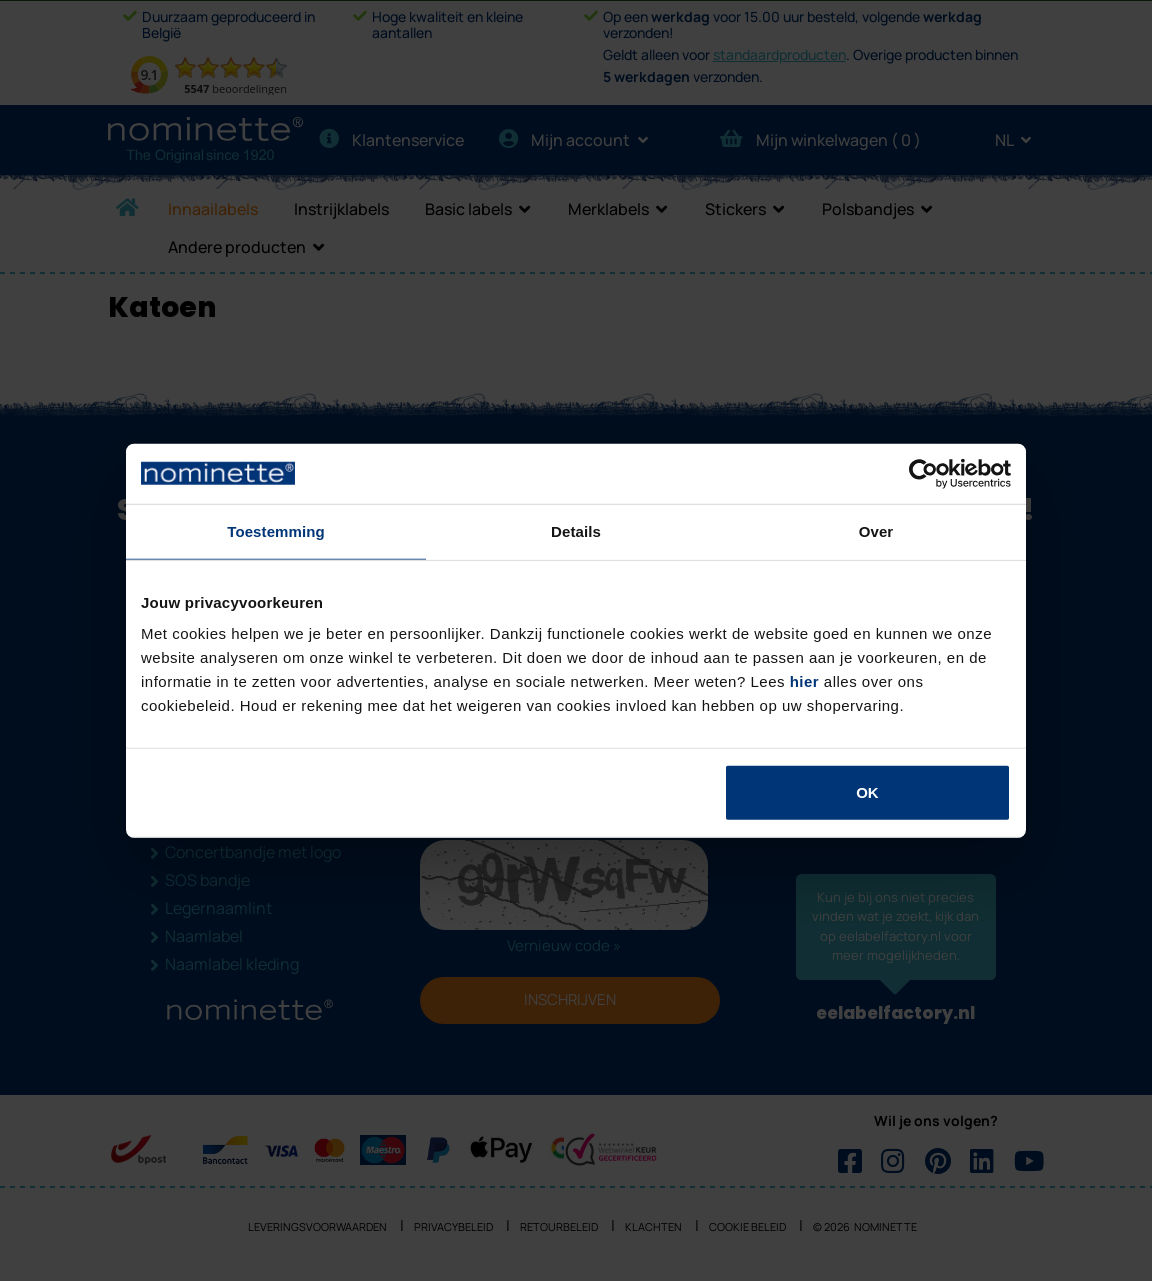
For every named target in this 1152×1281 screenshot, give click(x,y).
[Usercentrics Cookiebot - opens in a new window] (923, 473)
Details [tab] (576, 530)
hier (805, 681)
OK (867, 792)
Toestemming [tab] (276, 530)
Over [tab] (876, 530)
